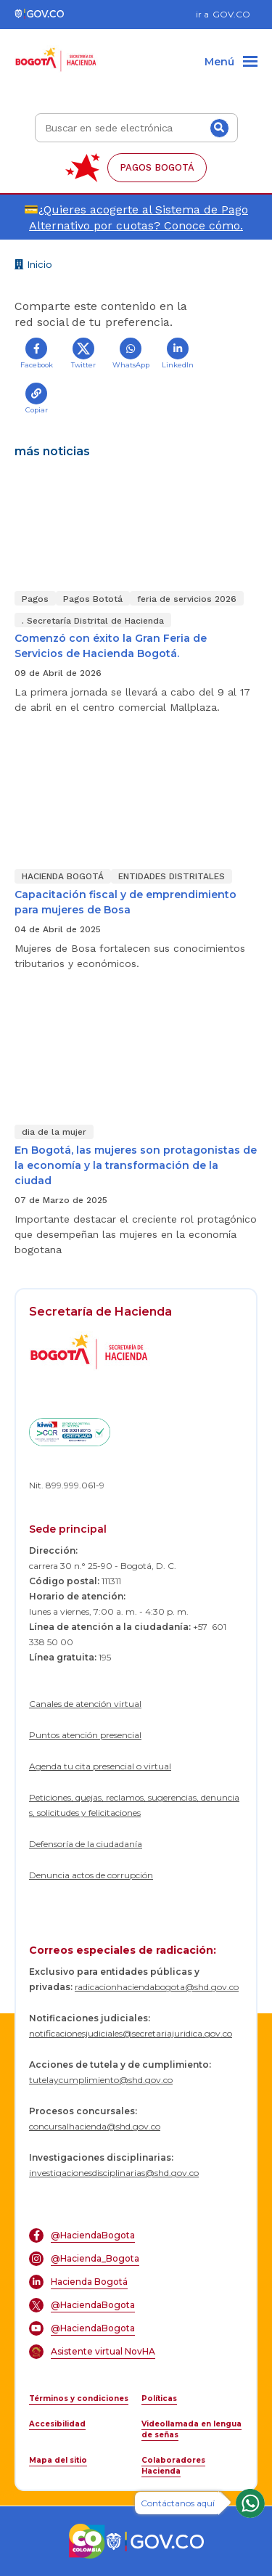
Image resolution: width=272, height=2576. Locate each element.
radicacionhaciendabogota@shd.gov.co (157, 1986)
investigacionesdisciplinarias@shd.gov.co (114, 2172)
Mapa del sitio (58, 2460)
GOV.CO (231, 14)
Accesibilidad (57, 2424)
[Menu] (231, 62)
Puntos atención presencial (85, 1734)
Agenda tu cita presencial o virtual (100, 1766)
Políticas (159, 2398)
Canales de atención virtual (85, 1703)
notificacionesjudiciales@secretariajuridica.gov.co (130, 2033)
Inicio (33, 266)
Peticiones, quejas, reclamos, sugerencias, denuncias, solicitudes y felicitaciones (134, 1805)
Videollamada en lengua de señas (191, 2429)
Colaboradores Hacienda (173, 2465)
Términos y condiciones (78, 2398)
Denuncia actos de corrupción (91, 1875)
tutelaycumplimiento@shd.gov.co (101, 2079)
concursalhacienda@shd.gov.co (94, 2126)
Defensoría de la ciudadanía (85, 1843)
